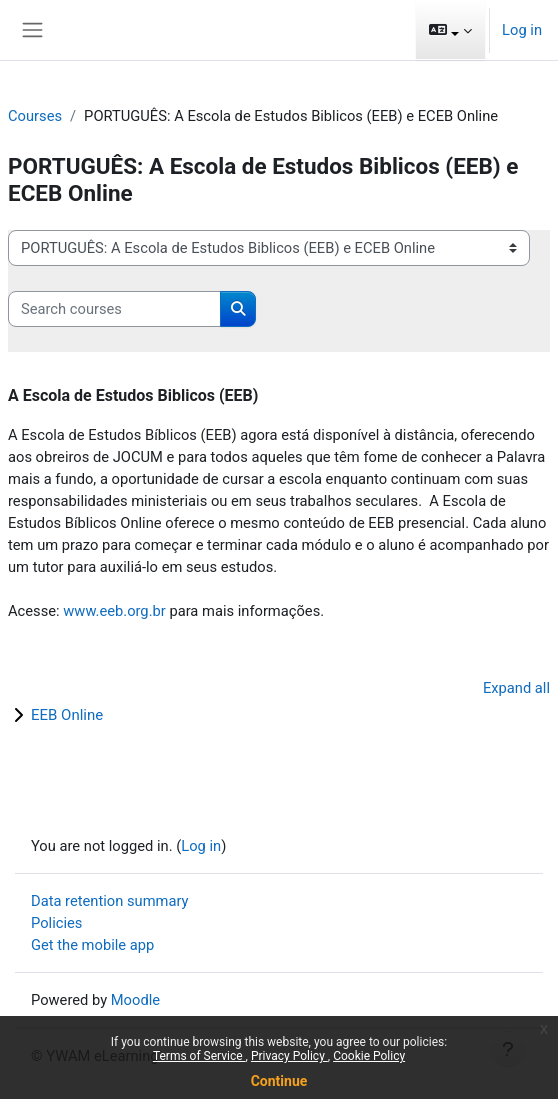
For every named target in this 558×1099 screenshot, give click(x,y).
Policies (56, 923)
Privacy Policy (289, 1056)
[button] (450, 30)
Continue (279, 1081)
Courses (35, 116)
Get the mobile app (92, 945)
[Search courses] (114, 309)
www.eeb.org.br (114, 611)
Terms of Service (199, 1056)
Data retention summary (110, 901)
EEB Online (67, 715)
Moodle (135, 1000)
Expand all (516, 688)
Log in (522, 30)
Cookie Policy (369, 1056)
